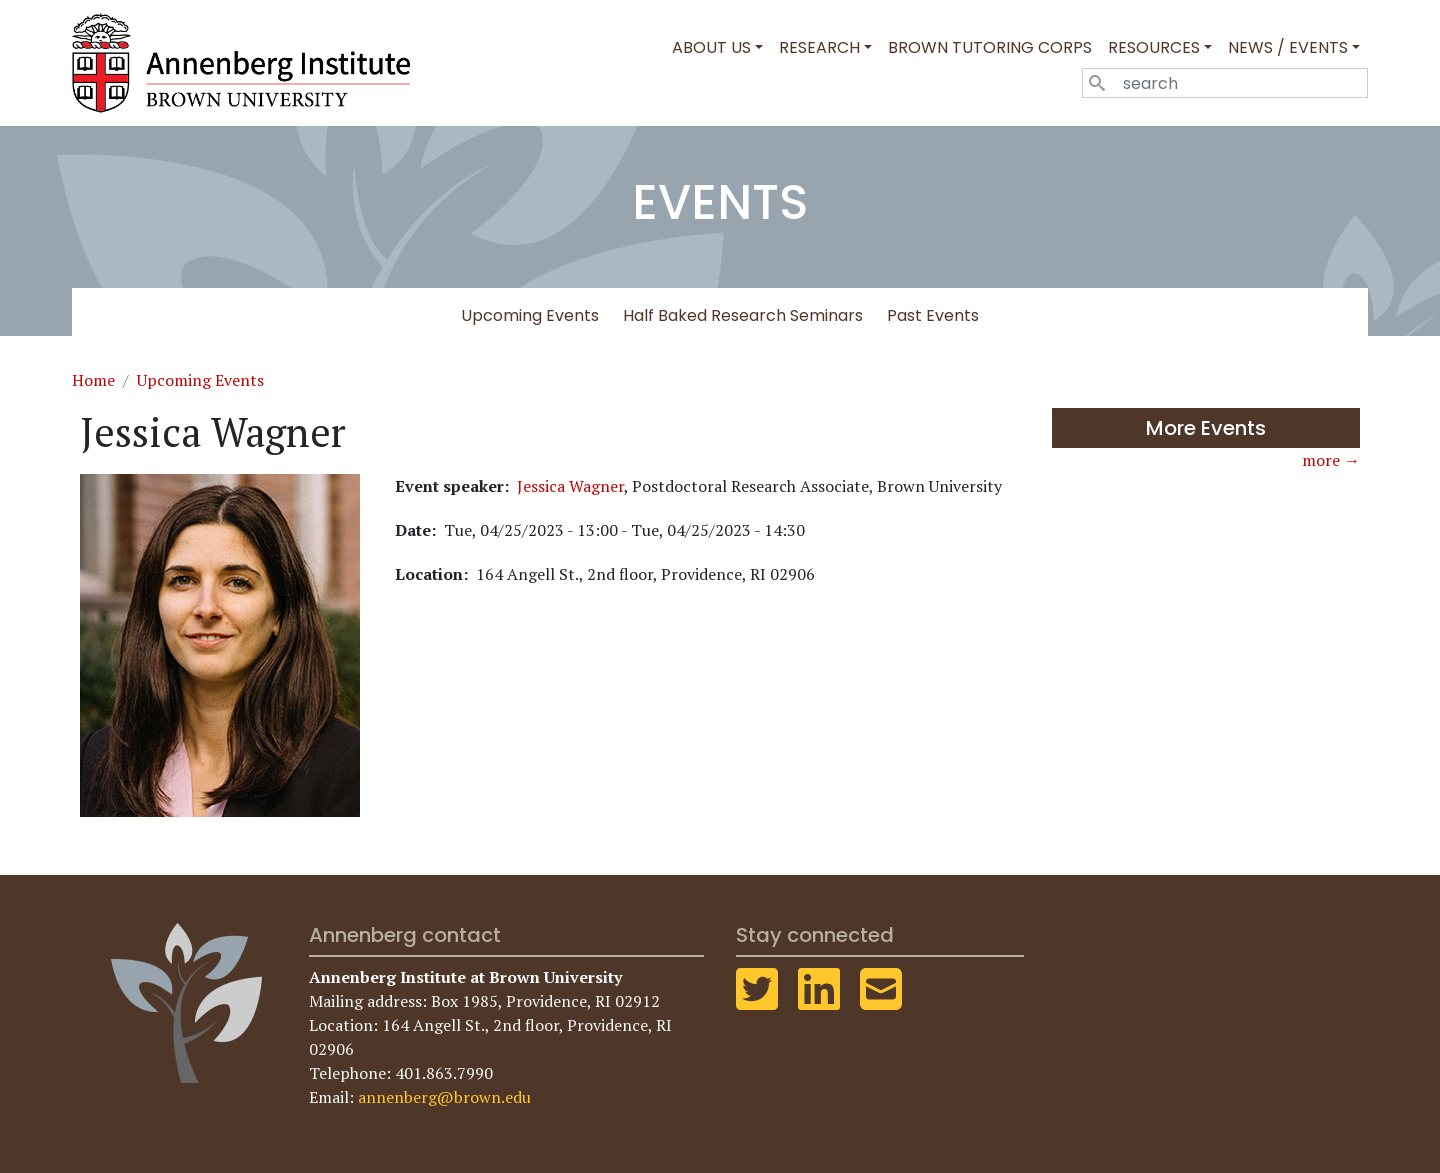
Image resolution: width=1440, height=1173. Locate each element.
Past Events (933, 315)
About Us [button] (711, 47)
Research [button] (819, 47)
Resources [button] (1154, 47)
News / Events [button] (1288, 47)
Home (93, 380)
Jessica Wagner (570, 486)
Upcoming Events (530, 315)
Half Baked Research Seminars (743, 315)
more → (1331, 460)
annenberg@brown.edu (444, 1097)
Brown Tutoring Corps (990, 47)
